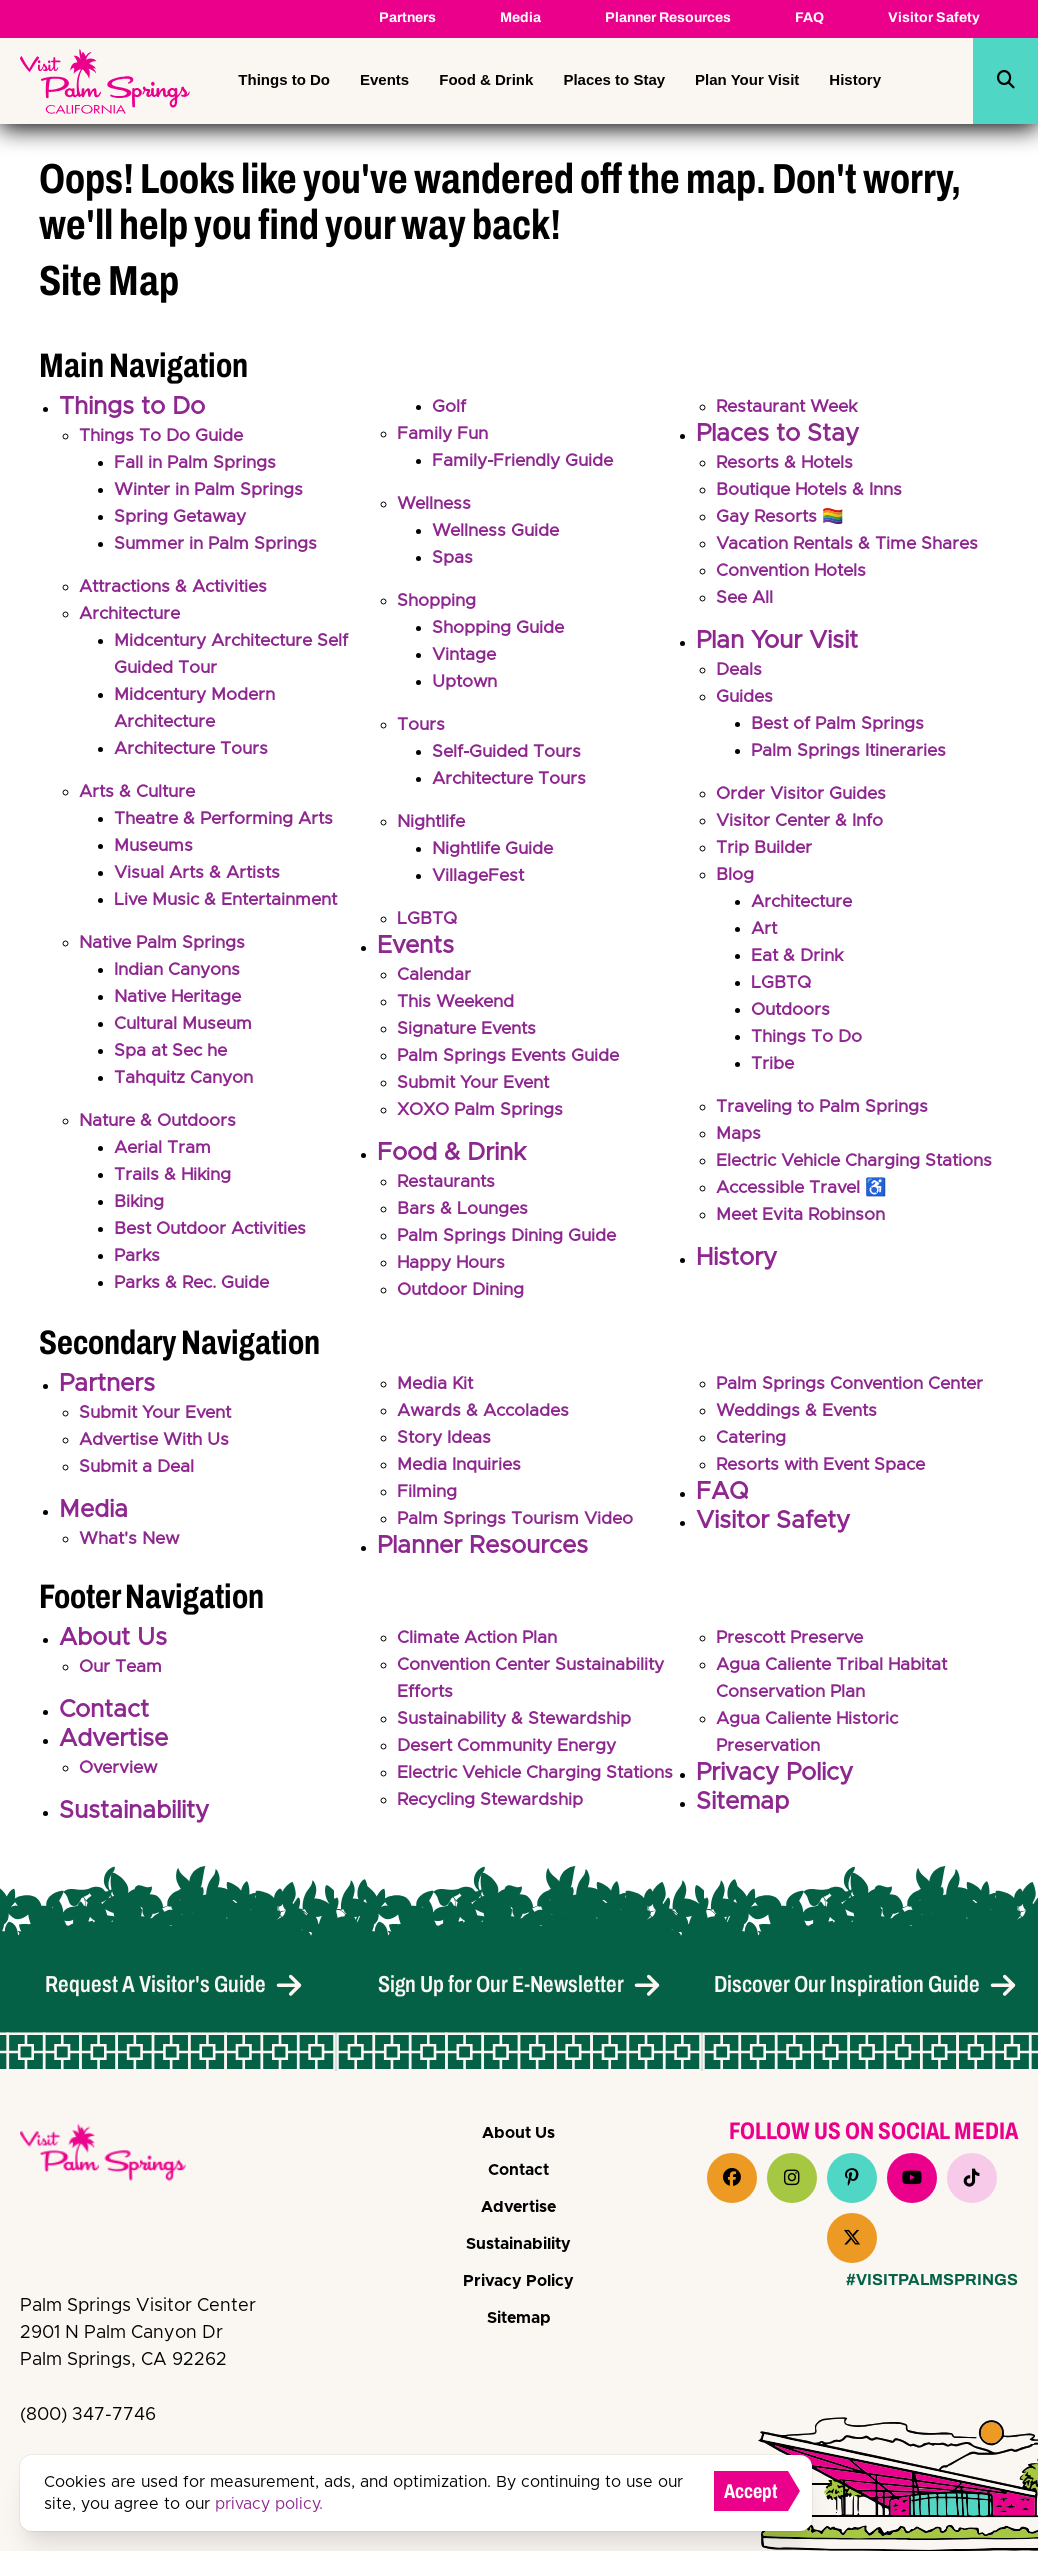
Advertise (113, 1748)
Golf (449, 407)
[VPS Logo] (120, 2156)
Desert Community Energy (512, 1755)
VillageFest (480, 876)
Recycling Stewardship (495, 1836)
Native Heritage (181, 997)
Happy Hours (453, 1263)
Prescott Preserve (794, 1647)
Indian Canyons (179, 970)
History (855, 79)
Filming (427, 1501)
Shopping (437, 601)
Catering (752, 1447)
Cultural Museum (186, 1024)
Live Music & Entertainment (231, 900)
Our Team (122, 1676)
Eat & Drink (799, 956)
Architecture (134, 614)
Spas (452, 558)
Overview (120, 1777)
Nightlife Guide (495, 849)
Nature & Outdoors (161, 1121)
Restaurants (449, 1182)
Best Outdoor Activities (215, 1229)
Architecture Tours (196, 749)
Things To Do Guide (163, 436)
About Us (113, 1647)
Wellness (435, 504)
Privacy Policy (774, 1782)
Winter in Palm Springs (211, 490)
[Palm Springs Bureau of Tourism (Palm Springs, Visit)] (105, 81)
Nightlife (433, 822)
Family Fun (444, 434)
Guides (745, 697)
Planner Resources (668, 17)
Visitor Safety (934, 17)
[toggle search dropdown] (1006, 81)
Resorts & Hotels (787, 463)
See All (746, 598)
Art (765, 929)
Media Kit (436, 1393)
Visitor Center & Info (803, 821)
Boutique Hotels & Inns (813, 490)
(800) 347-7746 (88, 2415)
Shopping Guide (500, 628)
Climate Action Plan (481, 1647)
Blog (735, 875)
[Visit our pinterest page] (852, 2178)
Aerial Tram (163, 1148)
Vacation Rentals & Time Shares (852, 544)
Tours (421, 725)
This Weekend (458, 1002)
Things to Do (284, 79)
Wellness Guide (498, 531)
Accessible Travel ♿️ (804, 1215)
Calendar (435, 975)
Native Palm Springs (164, 943)
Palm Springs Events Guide (511, 1056)
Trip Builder (765, 848)
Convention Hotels (795, 571)
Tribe (773, 1064)
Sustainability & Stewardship (518, 1728)
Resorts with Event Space (826, 1474)
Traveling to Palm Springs (824, 1107)
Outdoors (792, 1010)
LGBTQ (427, 919)
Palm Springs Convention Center (855, 1393)
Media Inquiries (461, 1474)
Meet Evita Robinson (804, 1242)
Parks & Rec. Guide (195, 1283)
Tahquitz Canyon (186, 1078)
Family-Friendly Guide (526, 461)
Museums (155, 846)
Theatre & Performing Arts (228, 819)
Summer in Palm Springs (218, 544)
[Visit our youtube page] (912, 2178)
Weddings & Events (799, 1420)
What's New (131, 1548)
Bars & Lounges (464, 1209)
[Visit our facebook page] (732, 2178)
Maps (738, 1134)
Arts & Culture (140, 792)
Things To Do (808, 1037)
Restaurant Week (791, 407)
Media (520, 17)
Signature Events (470, 1029)
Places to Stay (614, 79)
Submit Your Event (476, 1083)
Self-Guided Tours (509, 752)
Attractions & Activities (178, 587)
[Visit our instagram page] (792, 2178)
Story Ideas (445, 1447)
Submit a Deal (138, 1476)
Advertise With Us (157, 1449)
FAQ (809, 17)
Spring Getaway (182, 517)
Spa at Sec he (173, 1051)
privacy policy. (269, 2504)
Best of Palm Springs (839, 724)
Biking (140, 1202)
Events (384, 79)
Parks (138, 1256)
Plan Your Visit (747, 79)
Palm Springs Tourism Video (517, 1528)
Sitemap (742, 1811)
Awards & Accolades (486, 1420)
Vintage (466, 655)
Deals (740, 670)
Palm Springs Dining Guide (510, 1236)
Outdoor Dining (463, 1290)
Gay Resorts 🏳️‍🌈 (782, 517)
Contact (104, 1719)
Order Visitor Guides (804, 794)
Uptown (466, 682)
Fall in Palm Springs (196, 463)
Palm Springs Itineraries (851, 751)
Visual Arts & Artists (200, 873)
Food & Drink (486, 79)
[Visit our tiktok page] (972, 2178)
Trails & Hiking (174, 1175)
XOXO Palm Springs (483, 1110)
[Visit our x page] (852, 2238)
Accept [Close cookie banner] (751, 2491)
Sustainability (134, 1820)
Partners (407, 17)
